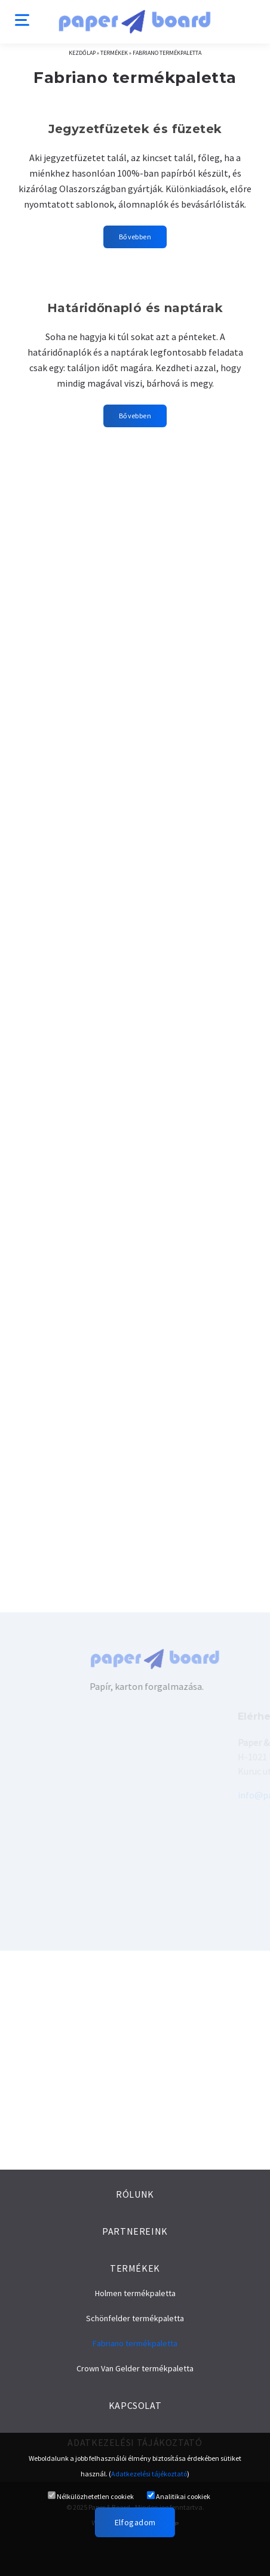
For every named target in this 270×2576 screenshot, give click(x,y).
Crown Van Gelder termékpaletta (135, 2368)
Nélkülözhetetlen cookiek (91, 2496)
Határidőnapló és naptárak (135, 308)
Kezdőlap (82, 53)
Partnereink (135, 2231)
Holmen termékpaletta (135, 2293)
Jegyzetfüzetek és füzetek (135, 129)
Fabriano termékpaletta (167, 53)
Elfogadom (135, 2522)
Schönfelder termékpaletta (135, 2318)
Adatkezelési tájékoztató (149, 2473)
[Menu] (22, 19)
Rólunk (135, 2194)
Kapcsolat (135, 2405)
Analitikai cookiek (178, 2496)
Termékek (114, 53)
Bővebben (135, 236)
